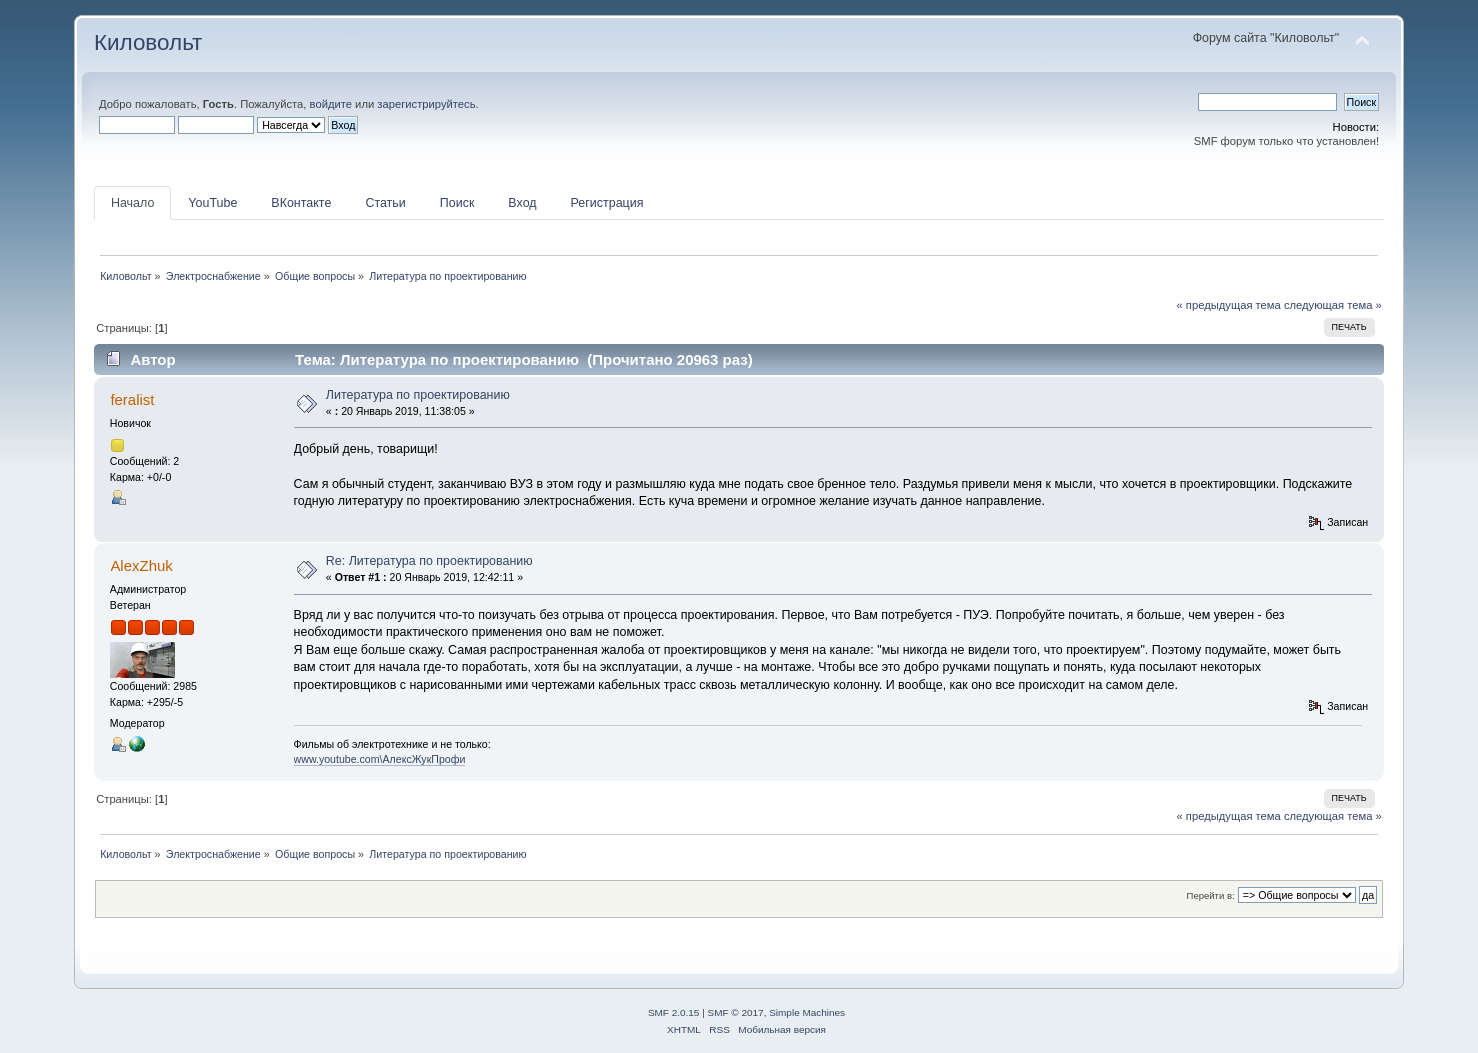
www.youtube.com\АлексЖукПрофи (380, 759)
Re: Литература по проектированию (429, 561)
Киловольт (148, 42)
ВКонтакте (301, 203)
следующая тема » (1333, 305)
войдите (331, 104)
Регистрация (607, 203)
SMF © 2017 (736, 1012)
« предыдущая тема (1228, 305)
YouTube (212, 203)
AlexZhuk (141, 565)
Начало (132, 203)
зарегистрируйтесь (426, 104)
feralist (132, 399)
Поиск (457, 203)
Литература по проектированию (418, 395)
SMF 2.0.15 (674, 1012)
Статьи (385, 203)
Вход (522, 203)
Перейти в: (1211, 895)
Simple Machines (807, 1012)
